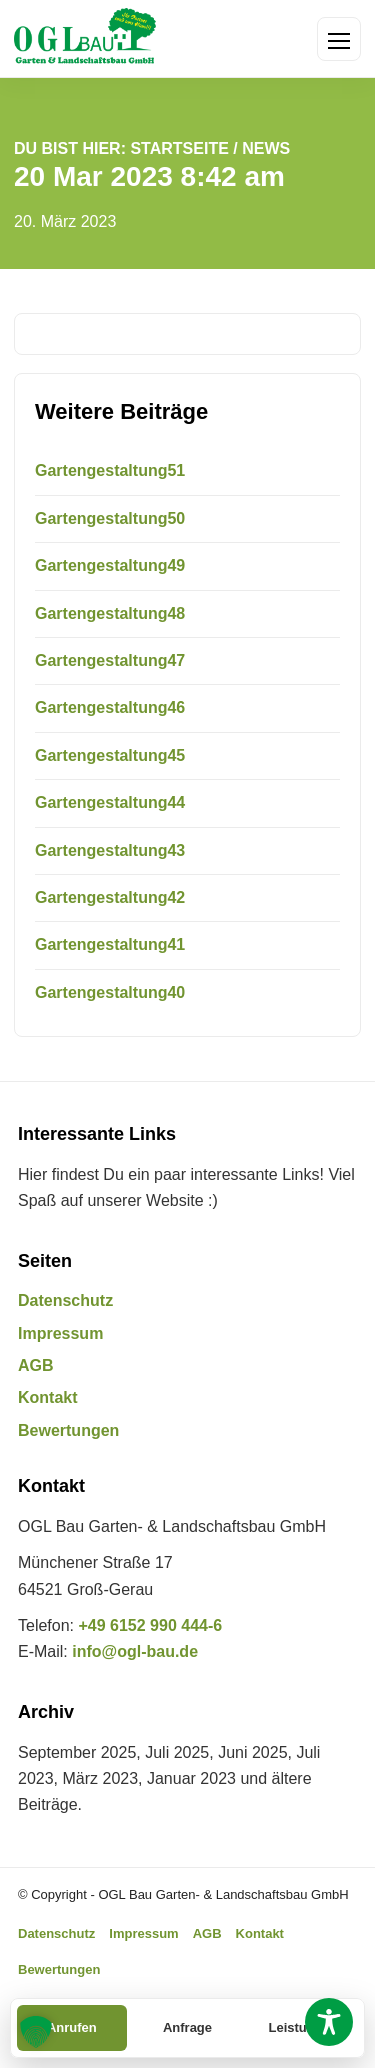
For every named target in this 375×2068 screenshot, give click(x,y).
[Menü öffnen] (339, 39)
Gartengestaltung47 (110, 660)
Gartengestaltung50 (110, 518)
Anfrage (187, 2027)
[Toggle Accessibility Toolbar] (329, 2022)
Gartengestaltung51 (110, 470)
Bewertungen (68, 1430)
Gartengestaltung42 (110, 897)
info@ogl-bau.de (135, 1651)
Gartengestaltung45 (110, 755)
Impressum (60, 1333)
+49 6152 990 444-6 (150, 1625)
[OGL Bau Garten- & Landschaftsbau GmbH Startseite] (85, 38)
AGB (36, 1365)
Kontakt (48, 1397)
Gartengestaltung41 (110, 944)
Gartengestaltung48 (110, 613)
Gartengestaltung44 (110, 802)
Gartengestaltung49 (110, 565)
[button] (36, 2032)
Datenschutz (65, 1300)
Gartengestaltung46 (110, 707)
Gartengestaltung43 (110, 850)
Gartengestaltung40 (110, 992)
